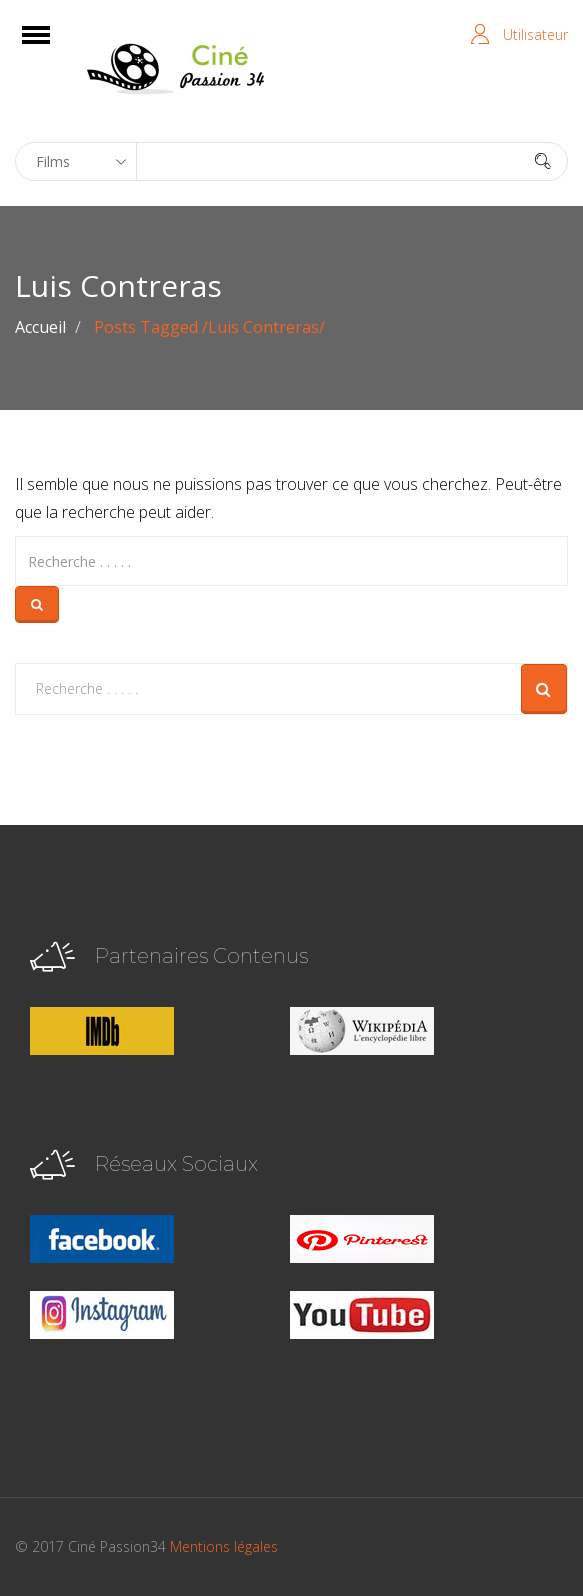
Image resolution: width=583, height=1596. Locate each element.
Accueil (40, 327)
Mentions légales (224, 1546)
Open (53, 47)
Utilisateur (535, 34)
